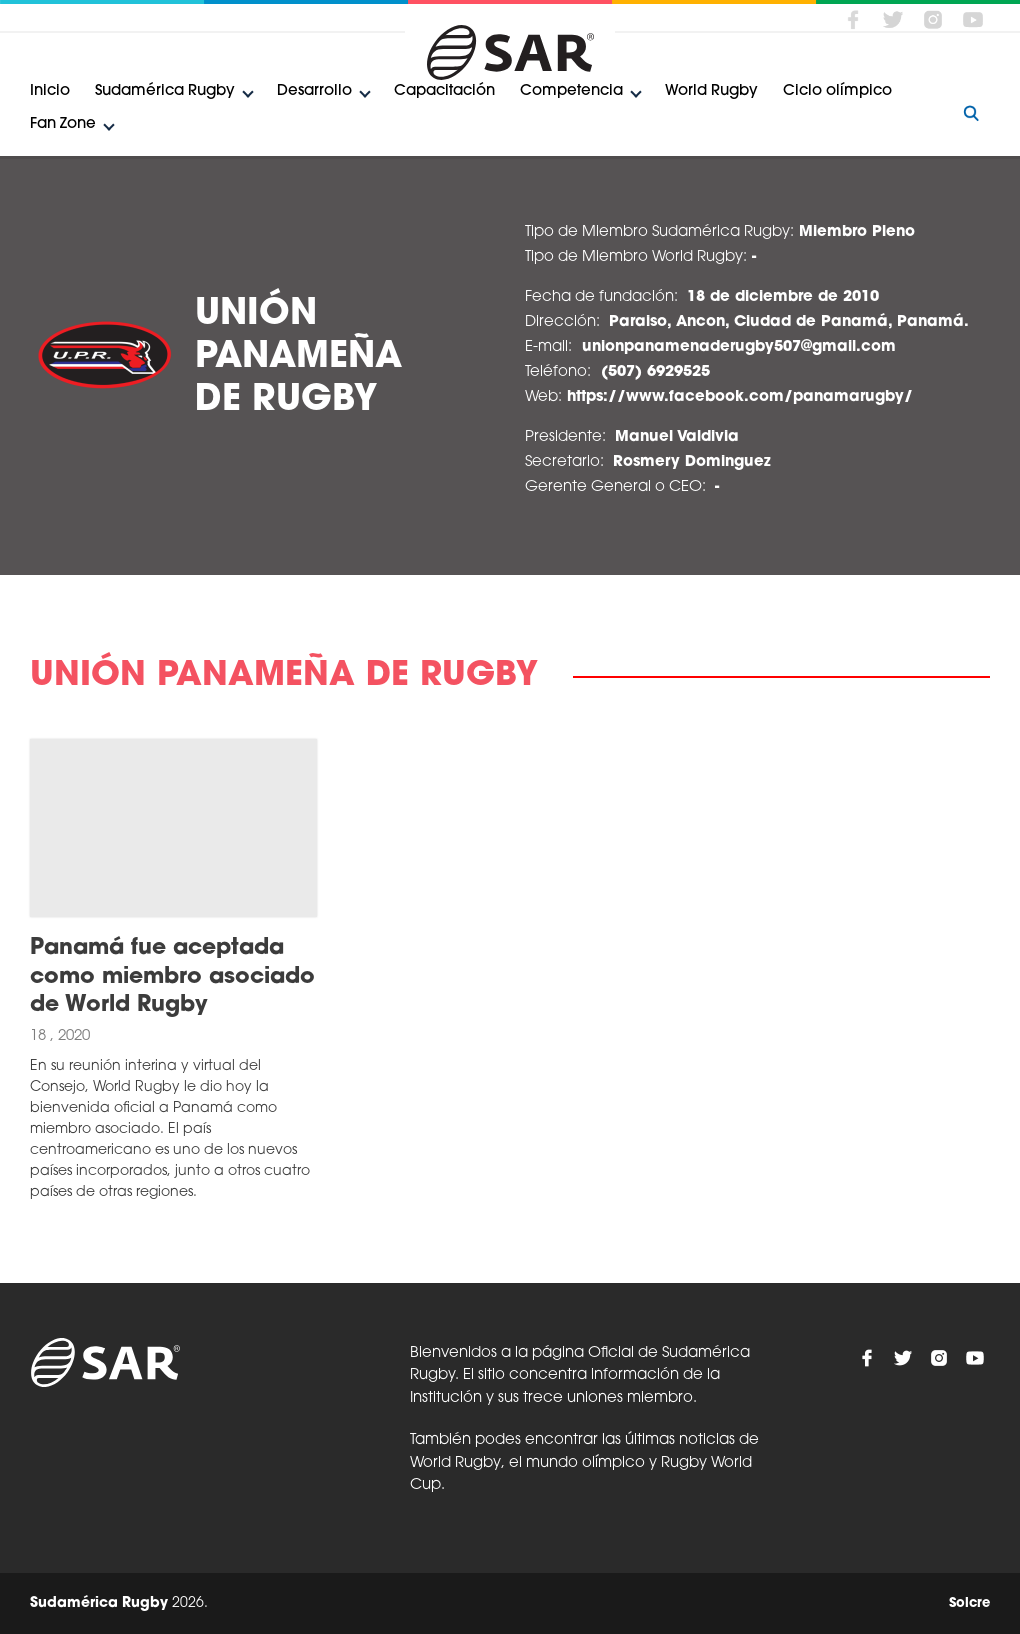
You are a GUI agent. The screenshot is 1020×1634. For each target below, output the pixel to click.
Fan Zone (63, 124)
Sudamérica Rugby (165, 91)
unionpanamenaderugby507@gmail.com (739, 347)
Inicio (50, 91)
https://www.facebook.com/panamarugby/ (740, 397)
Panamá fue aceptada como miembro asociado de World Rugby (172, 977)
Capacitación (444, 91)
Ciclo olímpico (837, 91)
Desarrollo (314, 91)
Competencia (571, 91)
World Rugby (711, 91)
